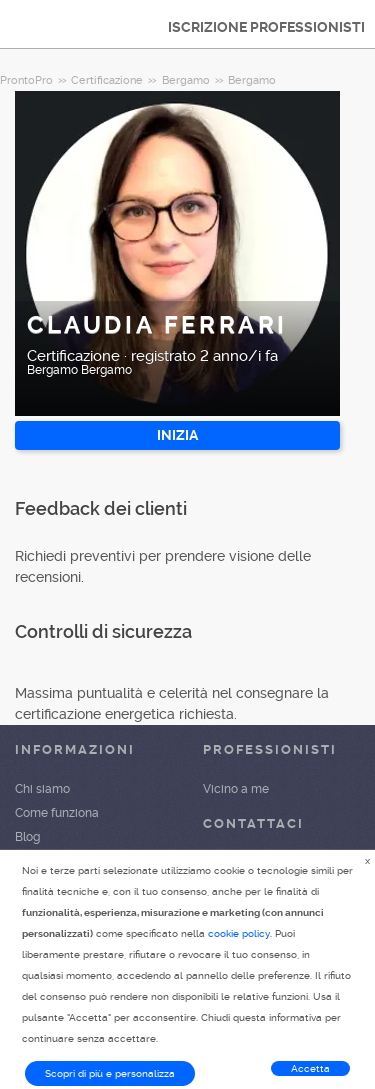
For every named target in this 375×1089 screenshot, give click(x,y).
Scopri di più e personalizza (110, 1073)
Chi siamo (42, 789)
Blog (27, 837)
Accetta (310, 1068)
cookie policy (239, 933)
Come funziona (57, 813)
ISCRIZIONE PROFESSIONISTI (266, 27)
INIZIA (177, 435)
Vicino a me (236, 789)
